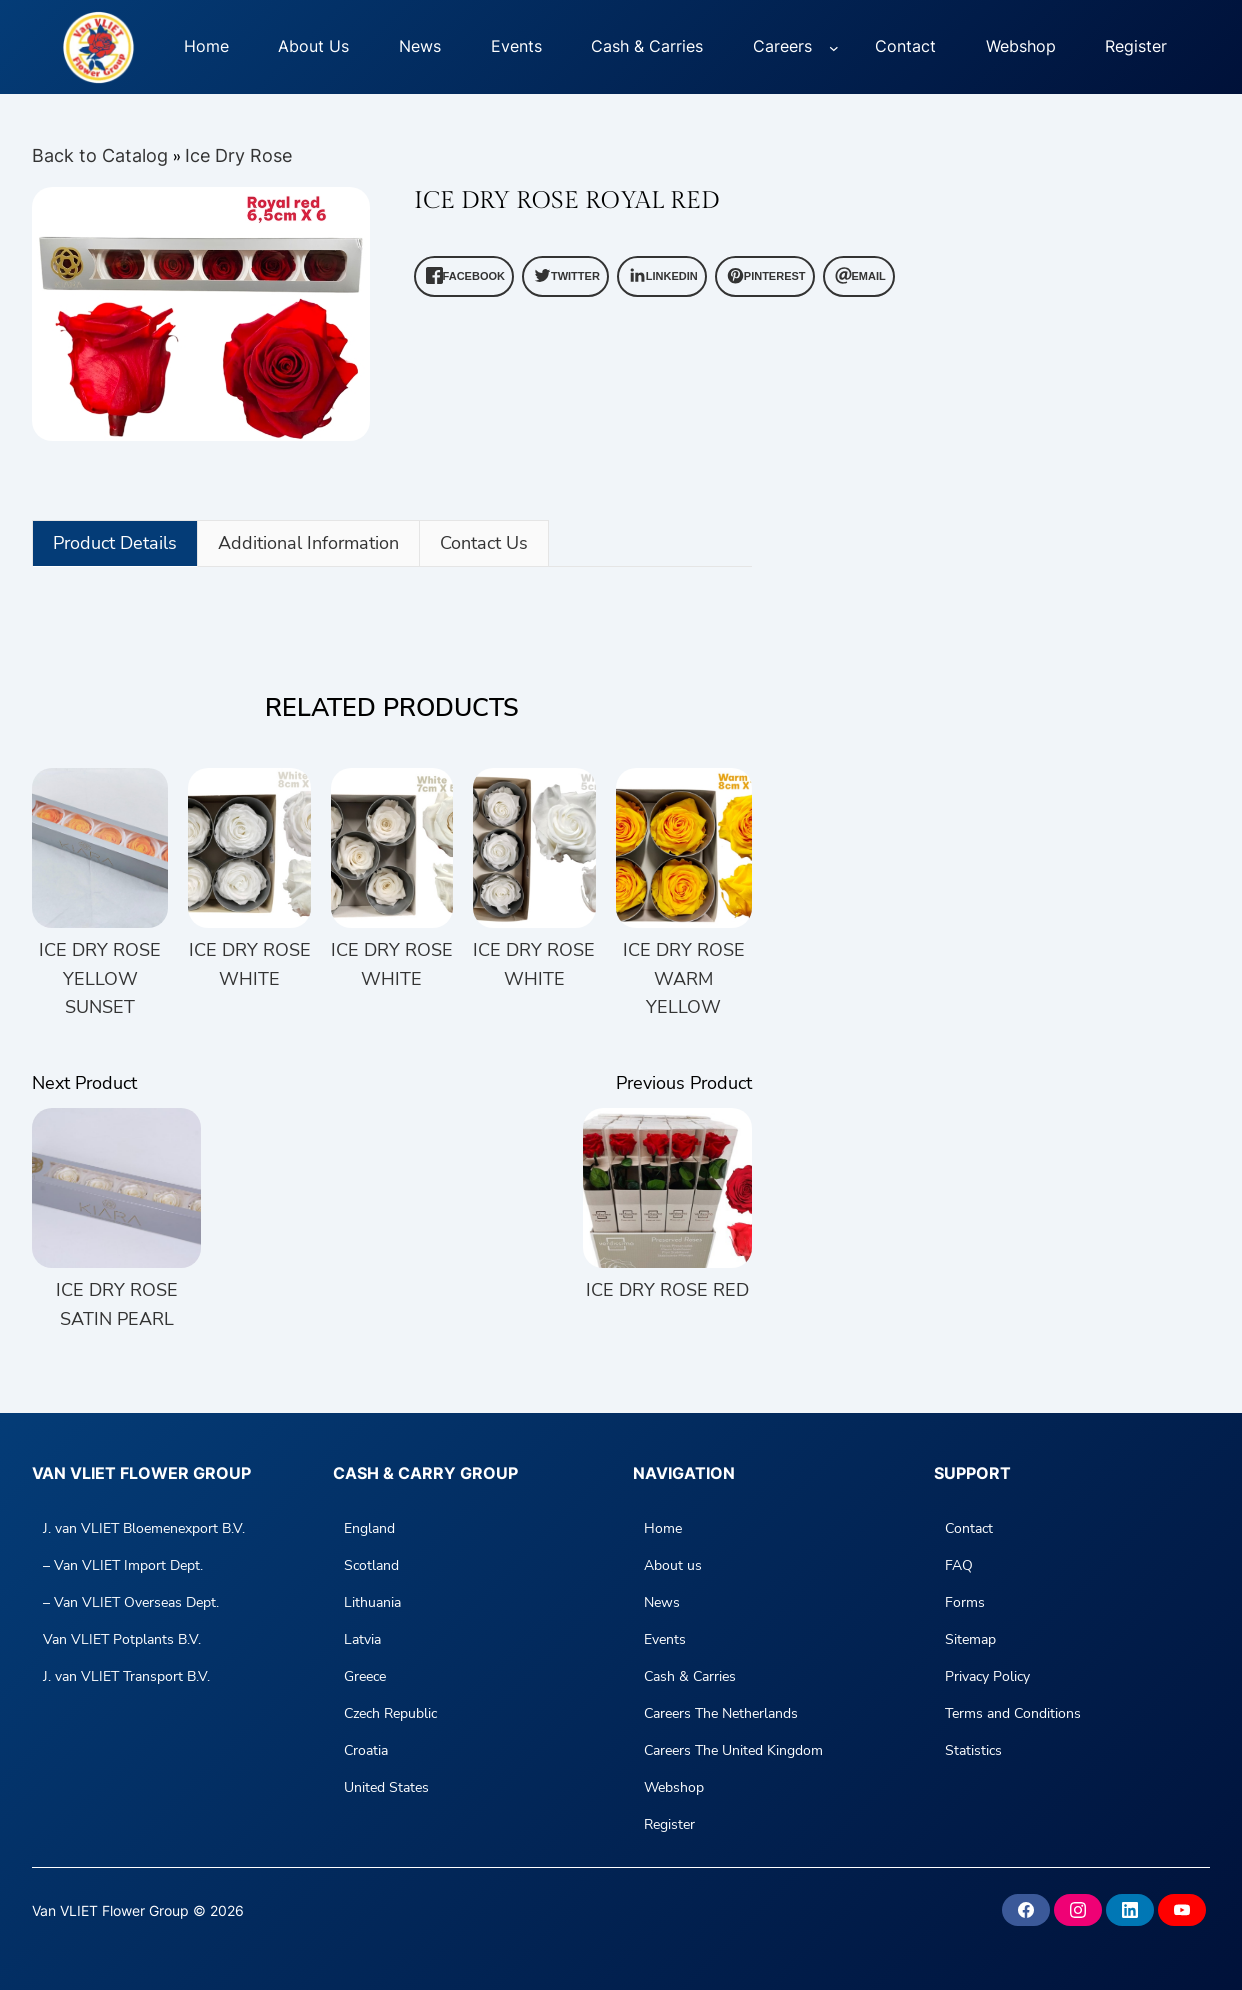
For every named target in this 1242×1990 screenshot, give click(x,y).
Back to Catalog (102, 155)
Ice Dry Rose (238, 155)
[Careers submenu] (834, 47)
